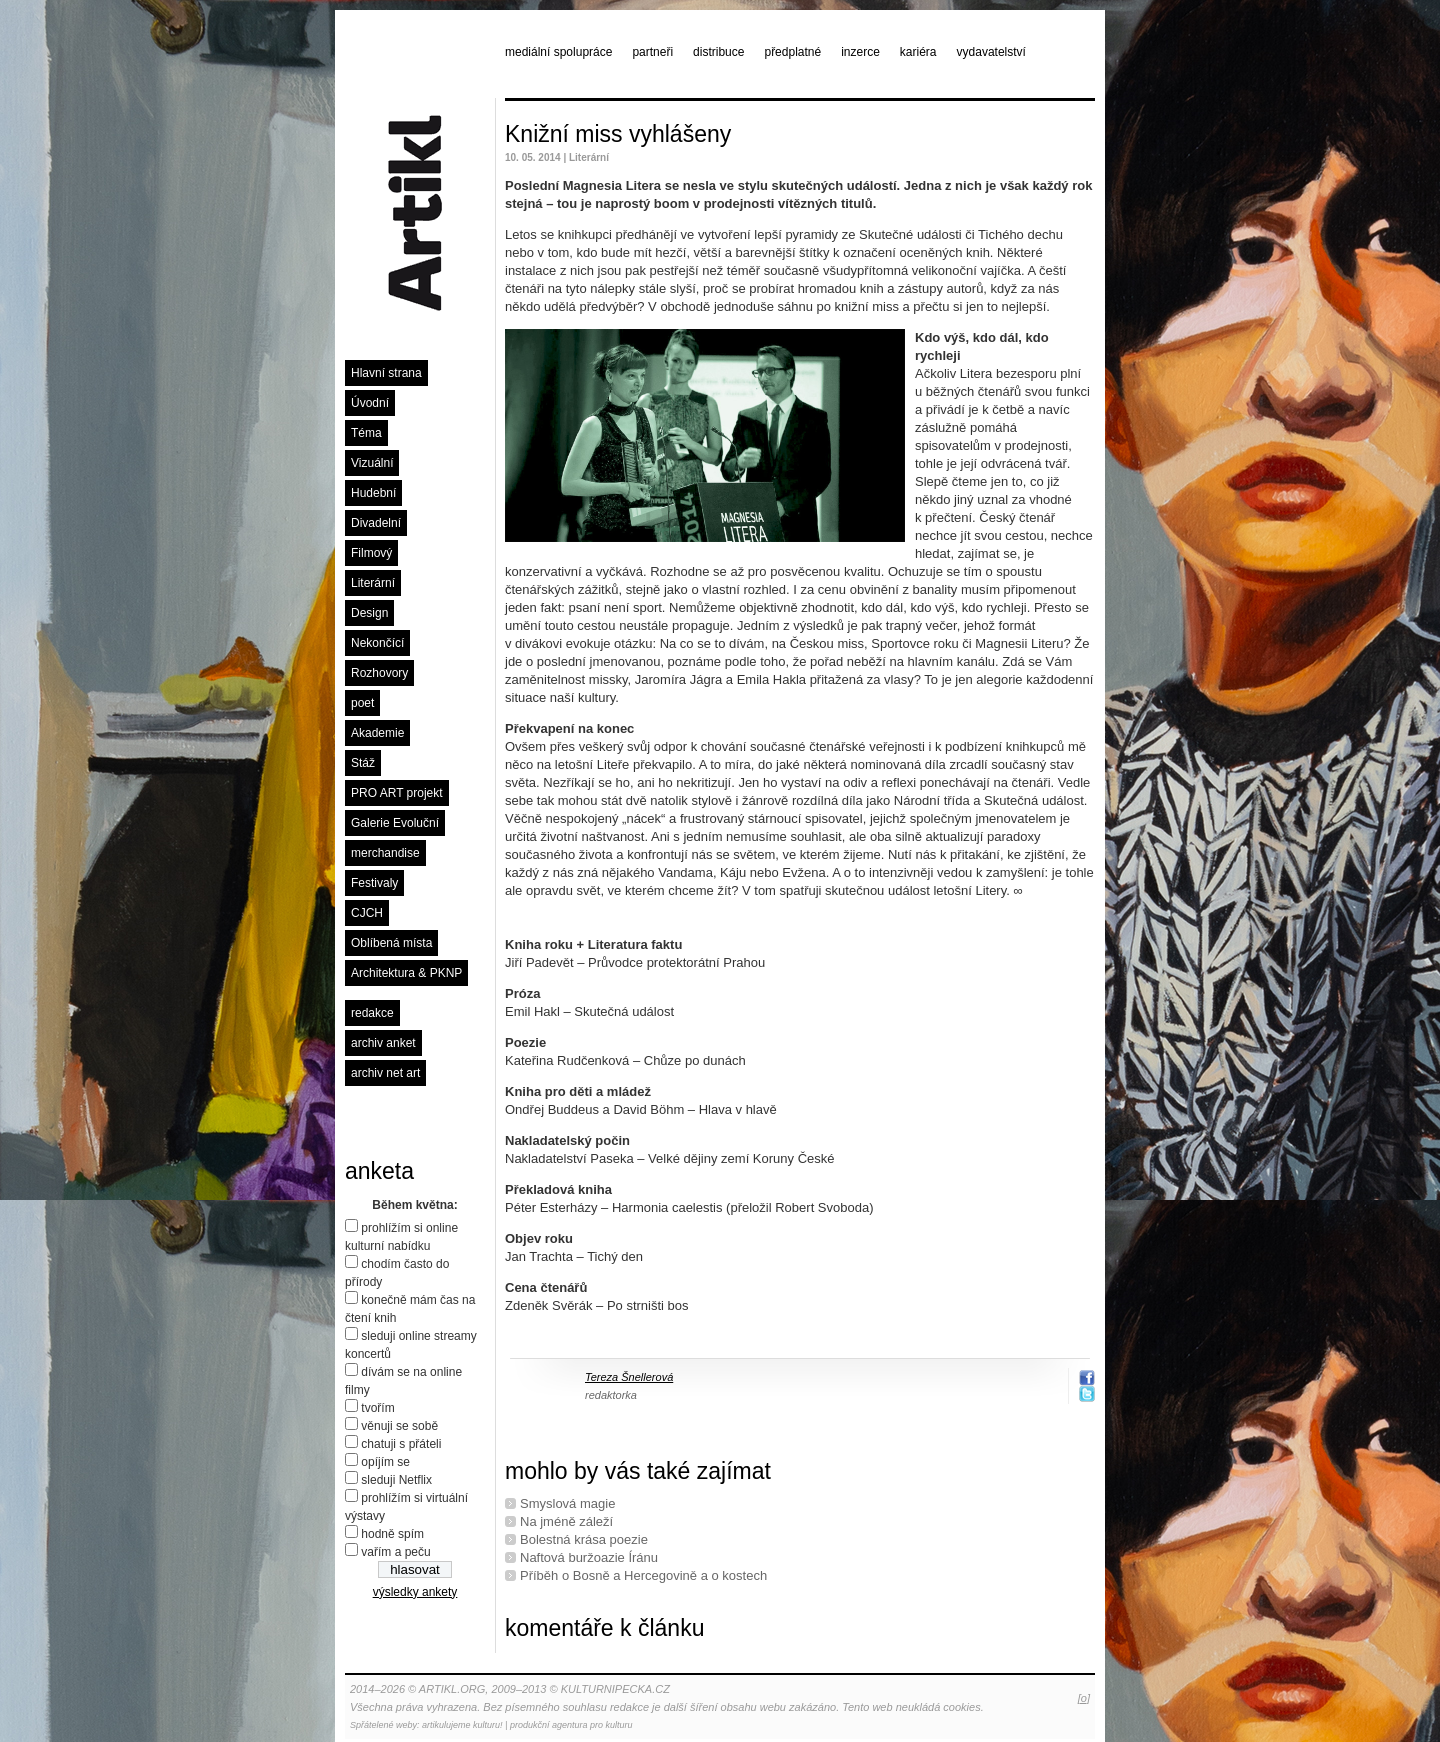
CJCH (367, 913)
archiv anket (383, 1043)
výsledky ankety (415, 1592)
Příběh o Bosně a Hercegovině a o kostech (643, 1575)
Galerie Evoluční (395, 823)
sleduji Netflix (396, 1480)
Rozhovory (379, 673)
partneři (652, 52)
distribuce (718, 52)
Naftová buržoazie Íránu (589, 1557)
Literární (373, 583)
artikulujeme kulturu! (462, 1725)
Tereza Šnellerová (629, 1377)
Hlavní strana (386, 373)
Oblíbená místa (391, 943)
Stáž (363, 763)
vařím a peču (395, 1552)
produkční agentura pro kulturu (571, 1725)
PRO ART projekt (397, 793)
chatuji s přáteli (401, 1444)
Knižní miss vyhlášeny (618, 134)
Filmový (371, 553)
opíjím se (385, 1462)
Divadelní (376, 523)
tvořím (377, 1408)
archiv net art (385, 1073)
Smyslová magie (567, 1503)
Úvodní (370, 403)
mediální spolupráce (558, 52)
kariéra (918, 52)
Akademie (377, 733)
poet (362, 703)
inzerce (860, 52)
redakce (372, 1013)
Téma (366, 433)
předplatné (792, 52)
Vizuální (372, 463)
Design (369, 613)
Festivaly (374, 883)
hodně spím (392, 1534)
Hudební (373, 493)
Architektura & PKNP (406, 973)
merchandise (385, 853)
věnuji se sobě (399, 1426)
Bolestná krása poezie (584, 1539)
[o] (1084, 1698)
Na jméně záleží (566, 1521)
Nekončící (377, 643)
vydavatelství (991, 52)
